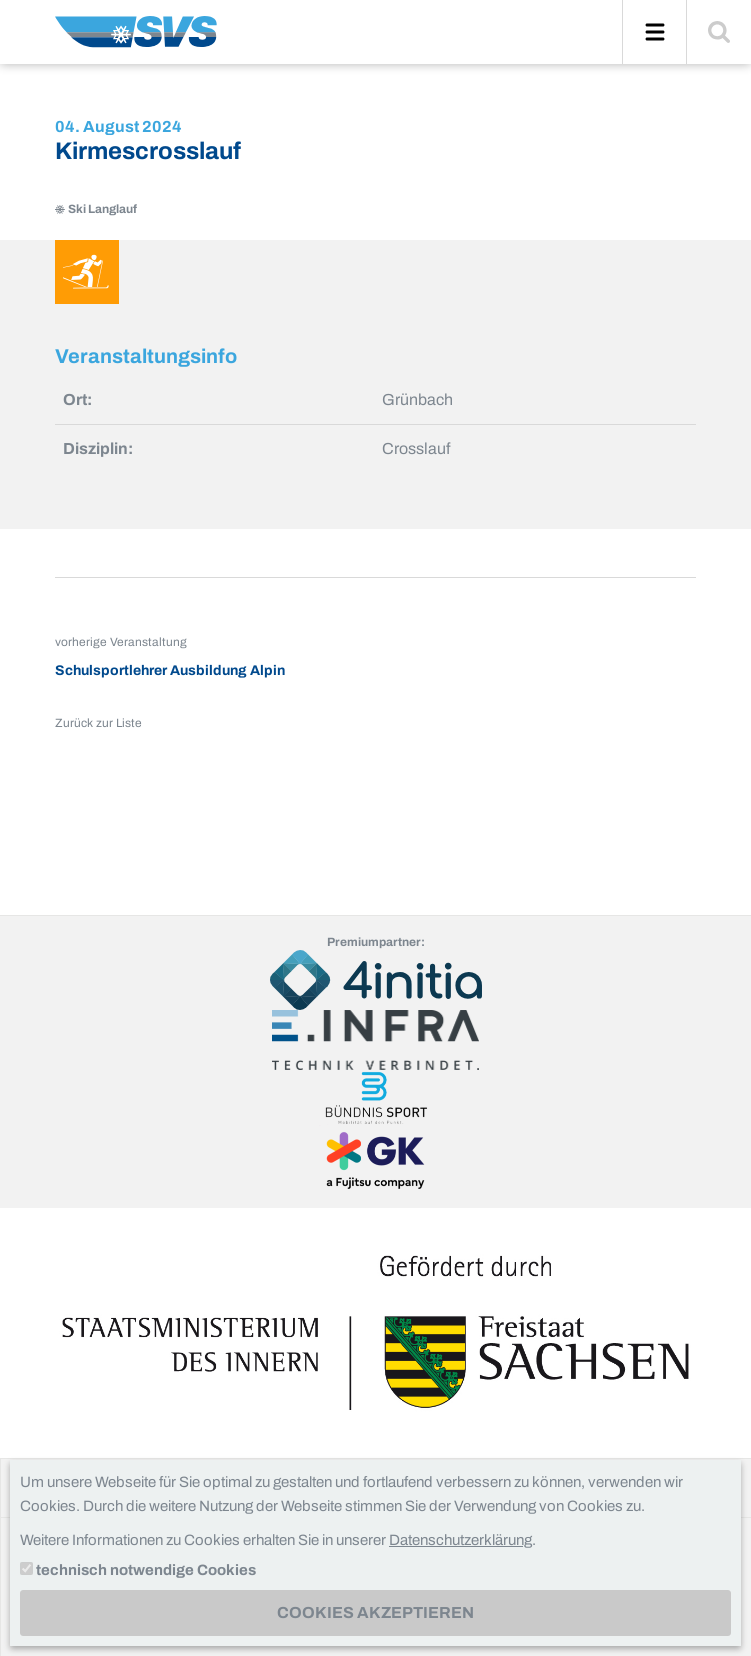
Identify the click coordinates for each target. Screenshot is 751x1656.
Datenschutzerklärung (460, 1540)
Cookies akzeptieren (375, 1612)
